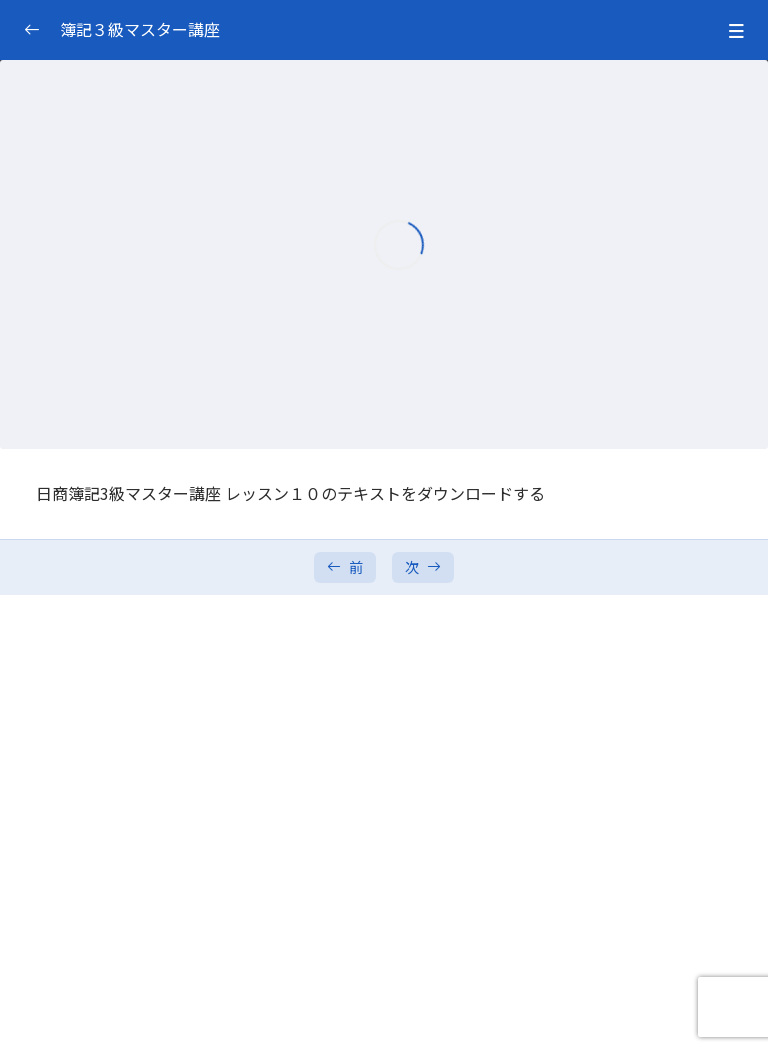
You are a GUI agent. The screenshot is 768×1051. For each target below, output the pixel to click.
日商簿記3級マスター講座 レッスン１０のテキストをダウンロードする (290, 493)
